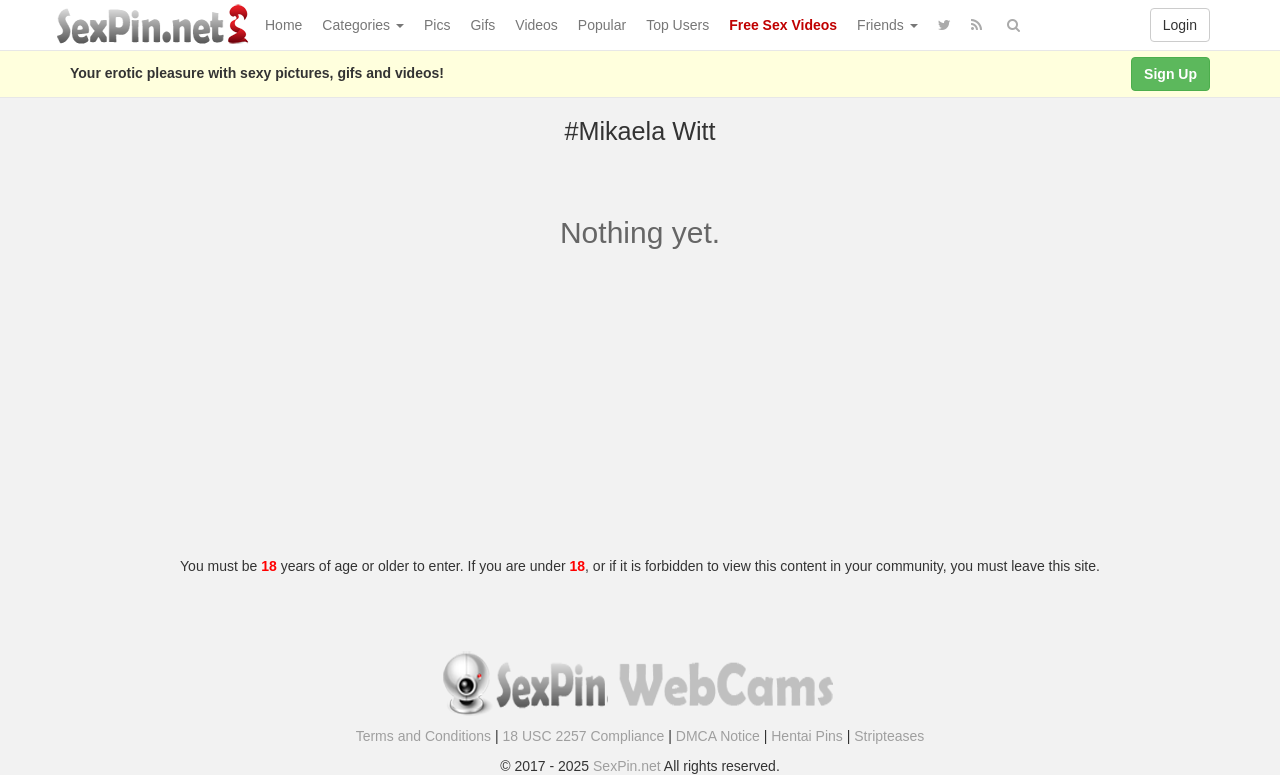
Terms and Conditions (423, 736)
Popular (602, 25)
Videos (536, 25)
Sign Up (1170, 74)
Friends (887, 25)
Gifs (482, 25)
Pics (437, 25)
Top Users (677, 25)
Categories (363, 25)
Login (1180, 25)
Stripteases (889, 736)
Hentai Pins (807, 736)
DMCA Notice (718, 736)
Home (283, 25)
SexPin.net (627, 766)
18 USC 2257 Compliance (584, 736)
